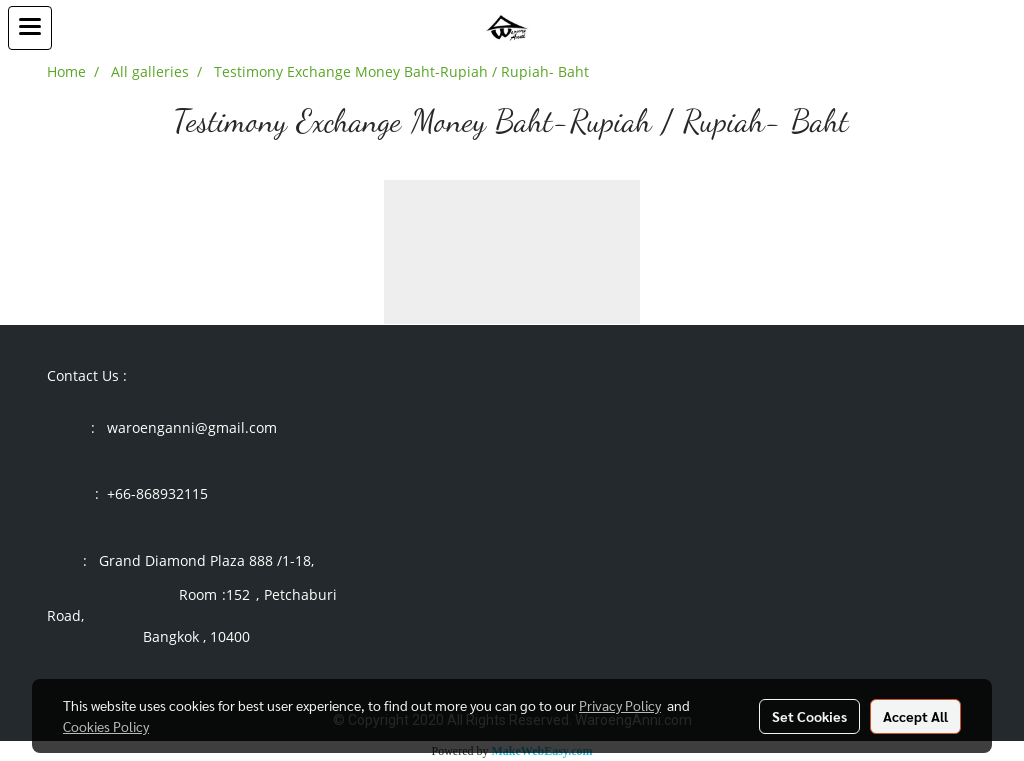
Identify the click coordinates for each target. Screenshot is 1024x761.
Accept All (915, 716)
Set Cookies (809, 716)
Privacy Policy (620, 705)
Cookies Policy (106, 726)
